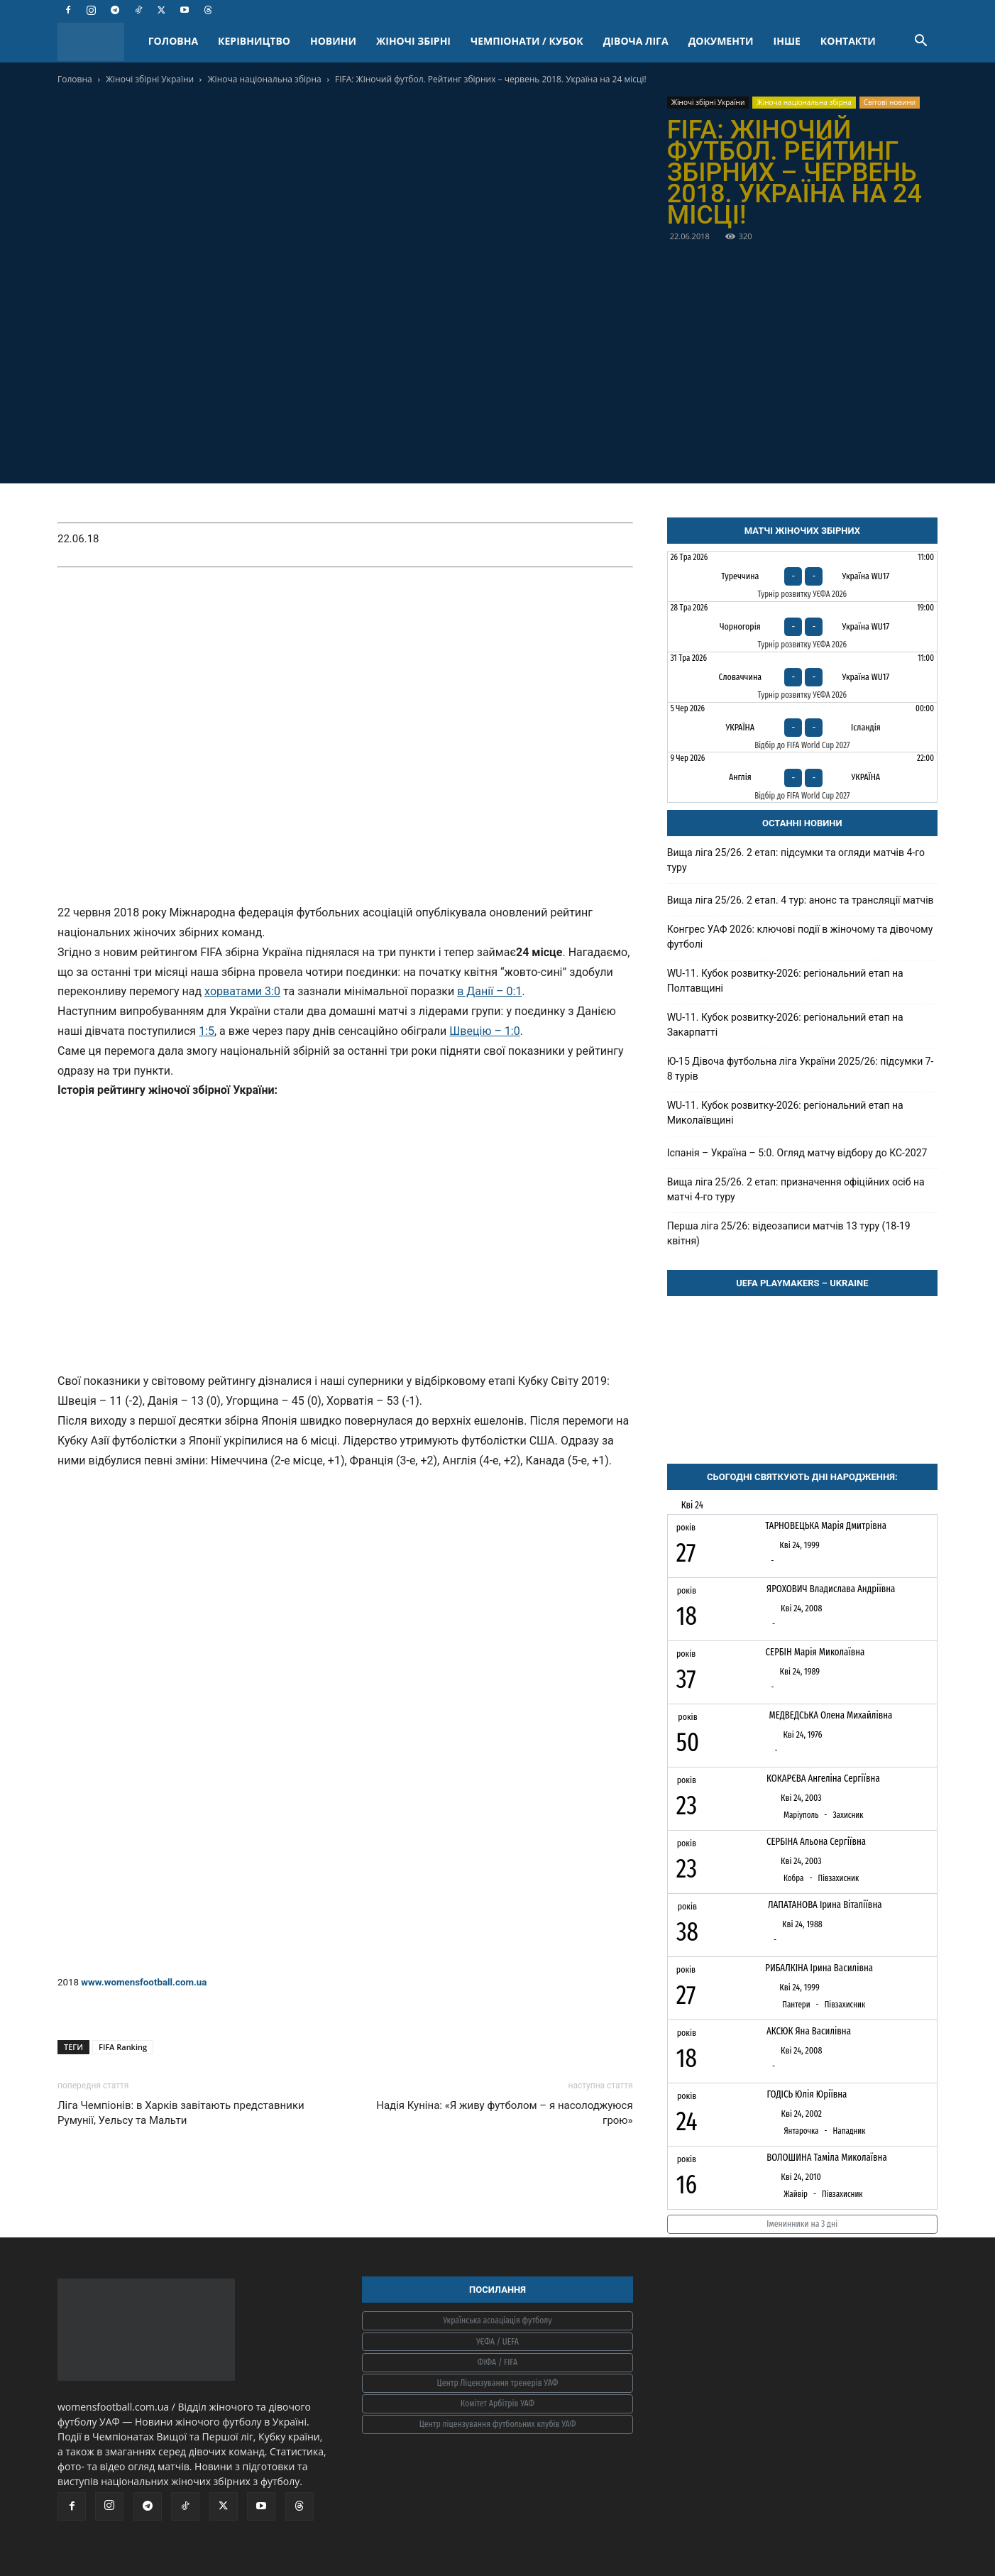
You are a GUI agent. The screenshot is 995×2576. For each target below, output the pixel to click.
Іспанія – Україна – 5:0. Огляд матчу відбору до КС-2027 (797, 1152)
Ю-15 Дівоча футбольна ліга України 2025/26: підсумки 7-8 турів (800, 1069)
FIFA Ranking (123, 2046)
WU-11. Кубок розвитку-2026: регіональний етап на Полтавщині (785, 981)
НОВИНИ (333, 41)
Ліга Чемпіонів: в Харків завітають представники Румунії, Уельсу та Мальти (180, 2113)
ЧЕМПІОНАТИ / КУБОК (527, 41)
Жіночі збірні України (150, 79)
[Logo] (97, 41)
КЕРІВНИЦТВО (254, 41)
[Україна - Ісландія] (802, 727)
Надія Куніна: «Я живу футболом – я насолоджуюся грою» (504, 2113)
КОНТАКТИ (848, 41)
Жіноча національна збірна (264, 79)
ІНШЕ (787, 41)
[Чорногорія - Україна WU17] (802, 627)
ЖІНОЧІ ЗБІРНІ (413, 41)
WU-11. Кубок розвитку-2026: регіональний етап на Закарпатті (785, 1025)
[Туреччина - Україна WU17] (802, 576)
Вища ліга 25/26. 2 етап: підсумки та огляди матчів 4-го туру (796, 860)
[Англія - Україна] (802, 777)
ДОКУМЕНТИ (721, 41)
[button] (920, 42)
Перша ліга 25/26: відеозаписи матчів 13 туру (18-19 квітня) (789, 1233)
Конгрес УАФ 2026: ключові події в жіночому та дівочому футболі (800, 936)
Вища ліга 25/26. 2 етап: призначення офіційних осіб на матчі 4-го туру (796, 1189)
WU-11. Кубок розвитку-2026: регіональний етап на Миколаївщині (785, 1113)
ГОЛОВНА (173, 41)
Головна (74, 79)
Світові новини (890, 102)
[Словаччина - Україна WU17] (802, 677)
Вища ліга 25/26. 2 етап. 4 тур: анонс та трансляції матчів (800, 900)
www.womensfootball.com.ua (144, 1982)
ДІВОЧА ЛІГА (636, 41)
